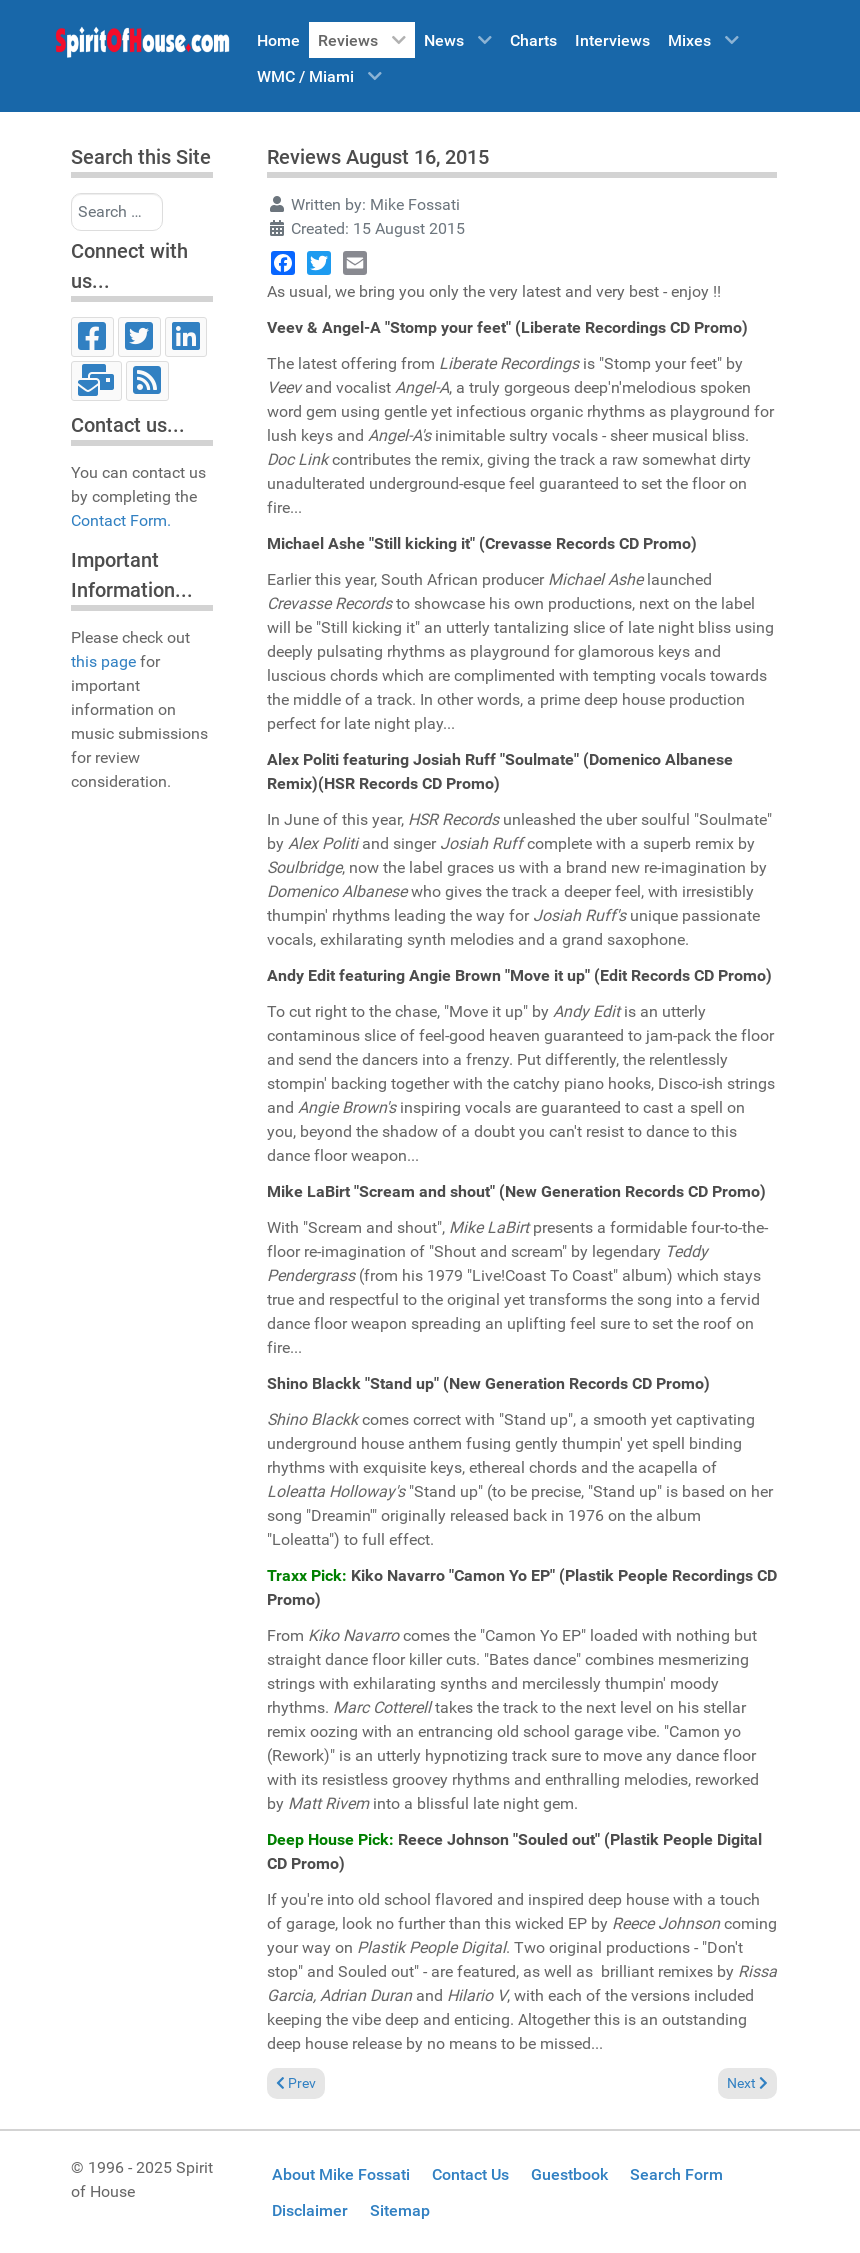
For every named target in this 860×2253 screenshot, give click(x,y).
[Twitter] (139, 337)
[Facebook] (92, 337)
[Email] (96, 381)
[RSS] (147, 381)
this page (103, 661)
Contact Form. (121, 520)
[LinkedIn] (186, 337)
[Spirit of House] (142, 47)
